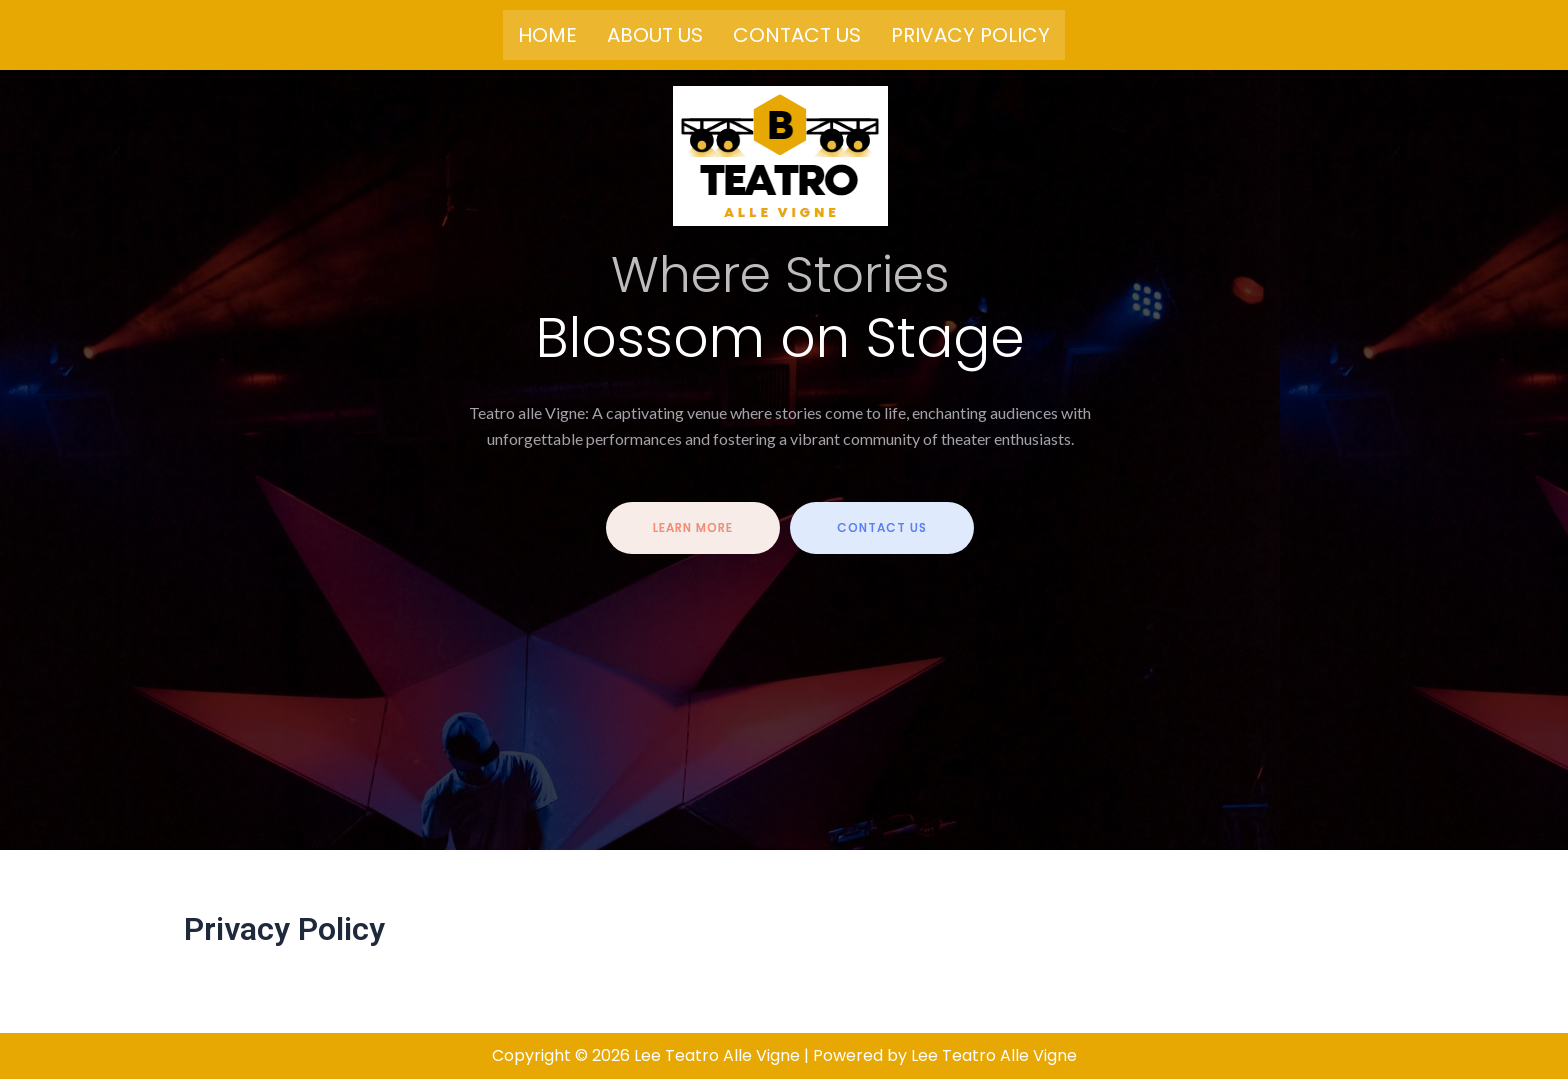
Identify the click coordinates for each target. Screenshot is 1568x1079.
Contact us (797, 35)
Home (547, 35)
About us (655, 35)
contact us (882, 529)
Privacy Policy (970, 35)
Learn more (693, 529)
